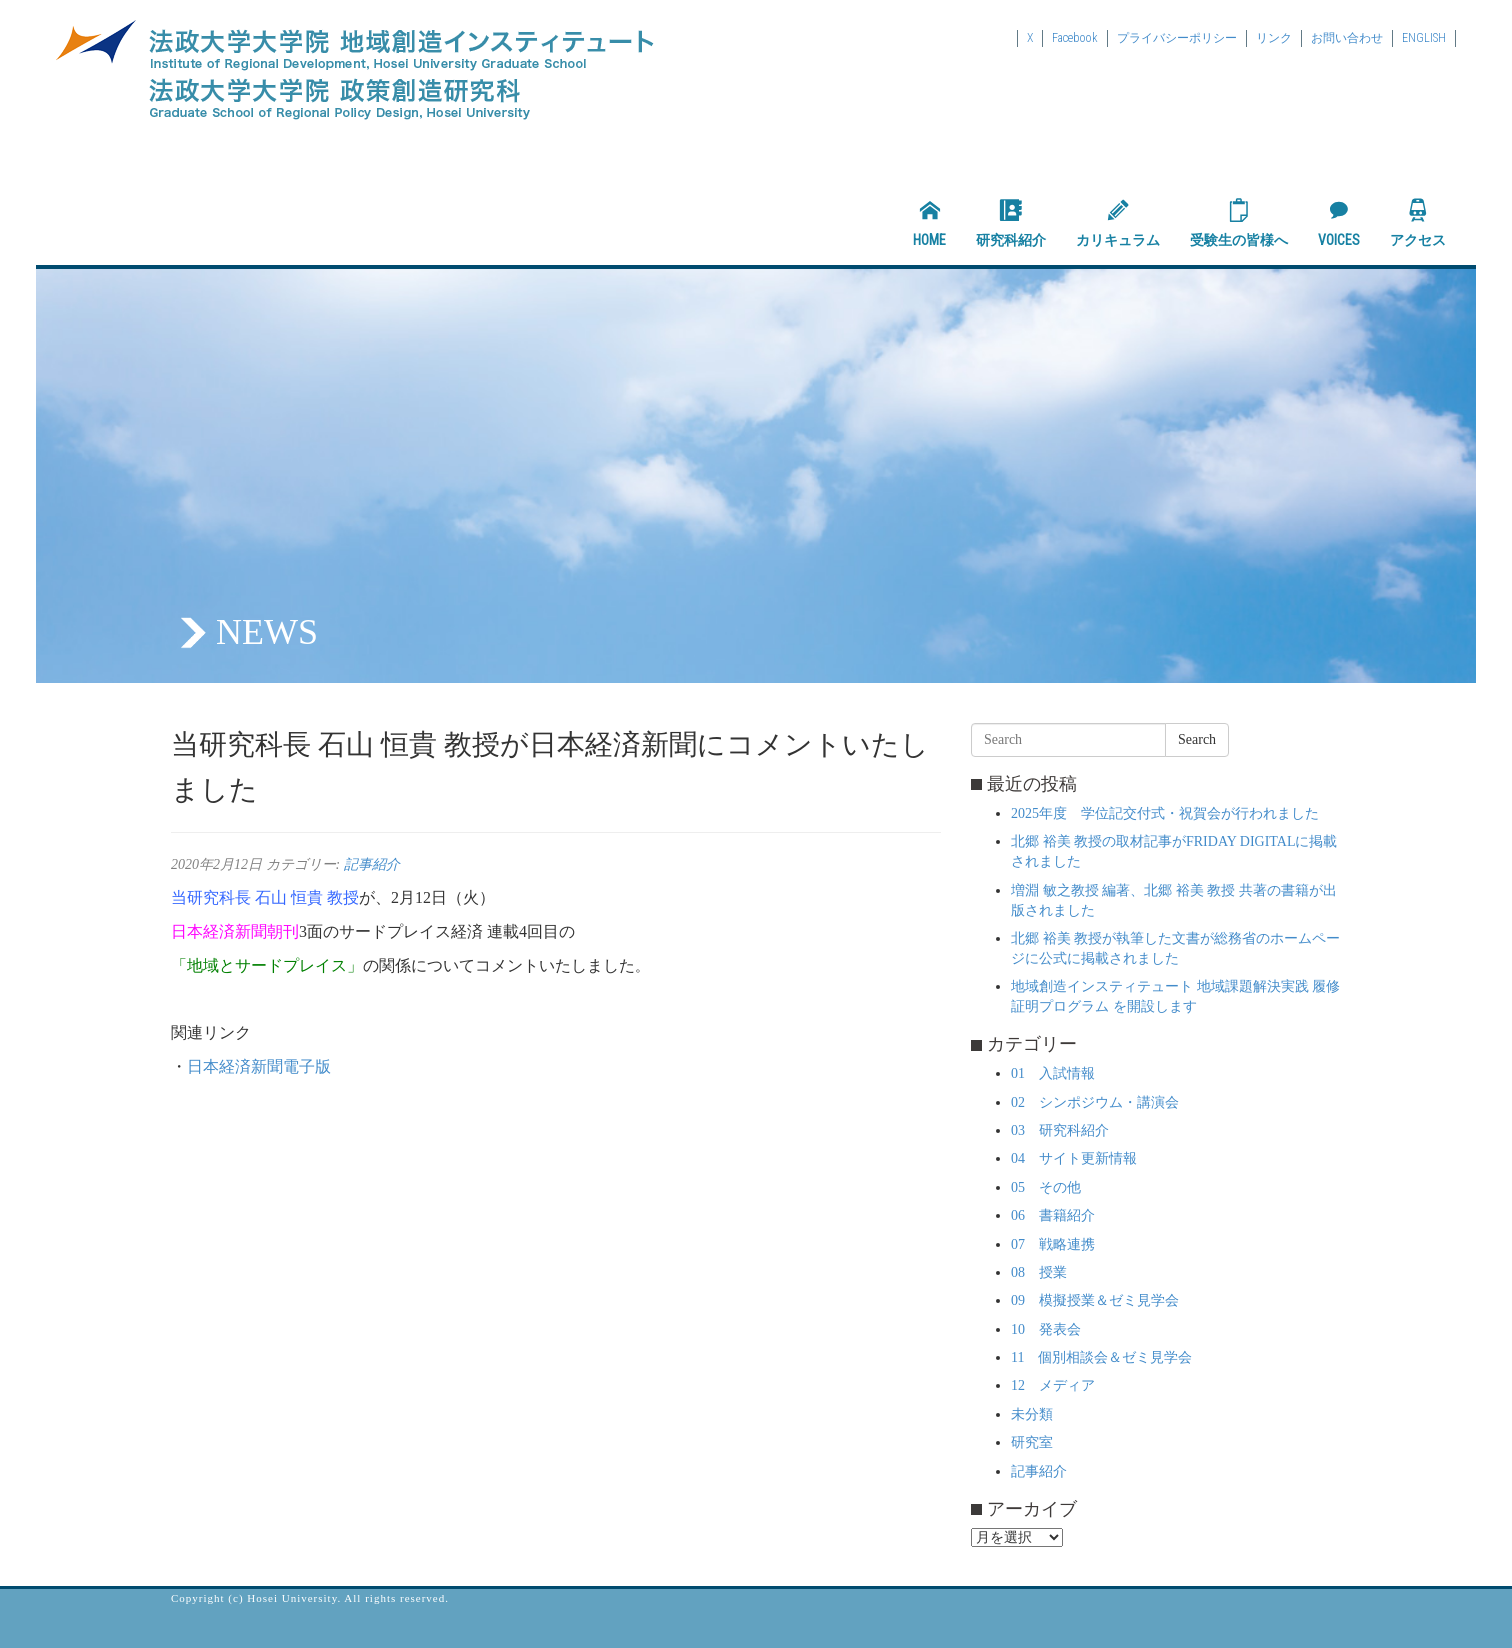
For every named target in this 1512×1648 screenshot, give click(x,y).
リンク (1274, 38)
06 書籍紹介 (1053, 1215)
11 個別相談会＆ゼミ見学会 (1101, 1357)
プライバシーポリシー (1177, 38)
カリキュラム (1118, 223)
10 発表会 (1046, 1329)
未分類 (1032, 1414)
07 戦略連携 (1053, 1244)
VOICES (1339, 223)
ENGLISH (1424, 38)
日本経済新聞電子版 (259, 1066)
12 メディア (1053, 1385)
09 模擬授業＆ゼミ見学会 (1095, 1300)
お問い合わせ (1347, 38)
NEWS (267, 632)
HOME (929, 223)
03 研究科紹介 (1060, 1130)
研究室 (1032, 1442)
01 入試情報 (1053, 1073)
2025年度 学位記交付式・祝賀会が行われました (1165, 813)
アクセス (1418, 223)
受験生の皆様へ (1239, 223)
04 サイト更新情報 (1074, 1158)
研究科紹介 (1011, 223)
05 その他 (1046, 1187)
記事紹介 (372, 864)
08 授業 (1039, 1272)
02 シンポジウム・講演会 (1095, 1102)
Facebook (1075, 38)
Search (1197, 739)
